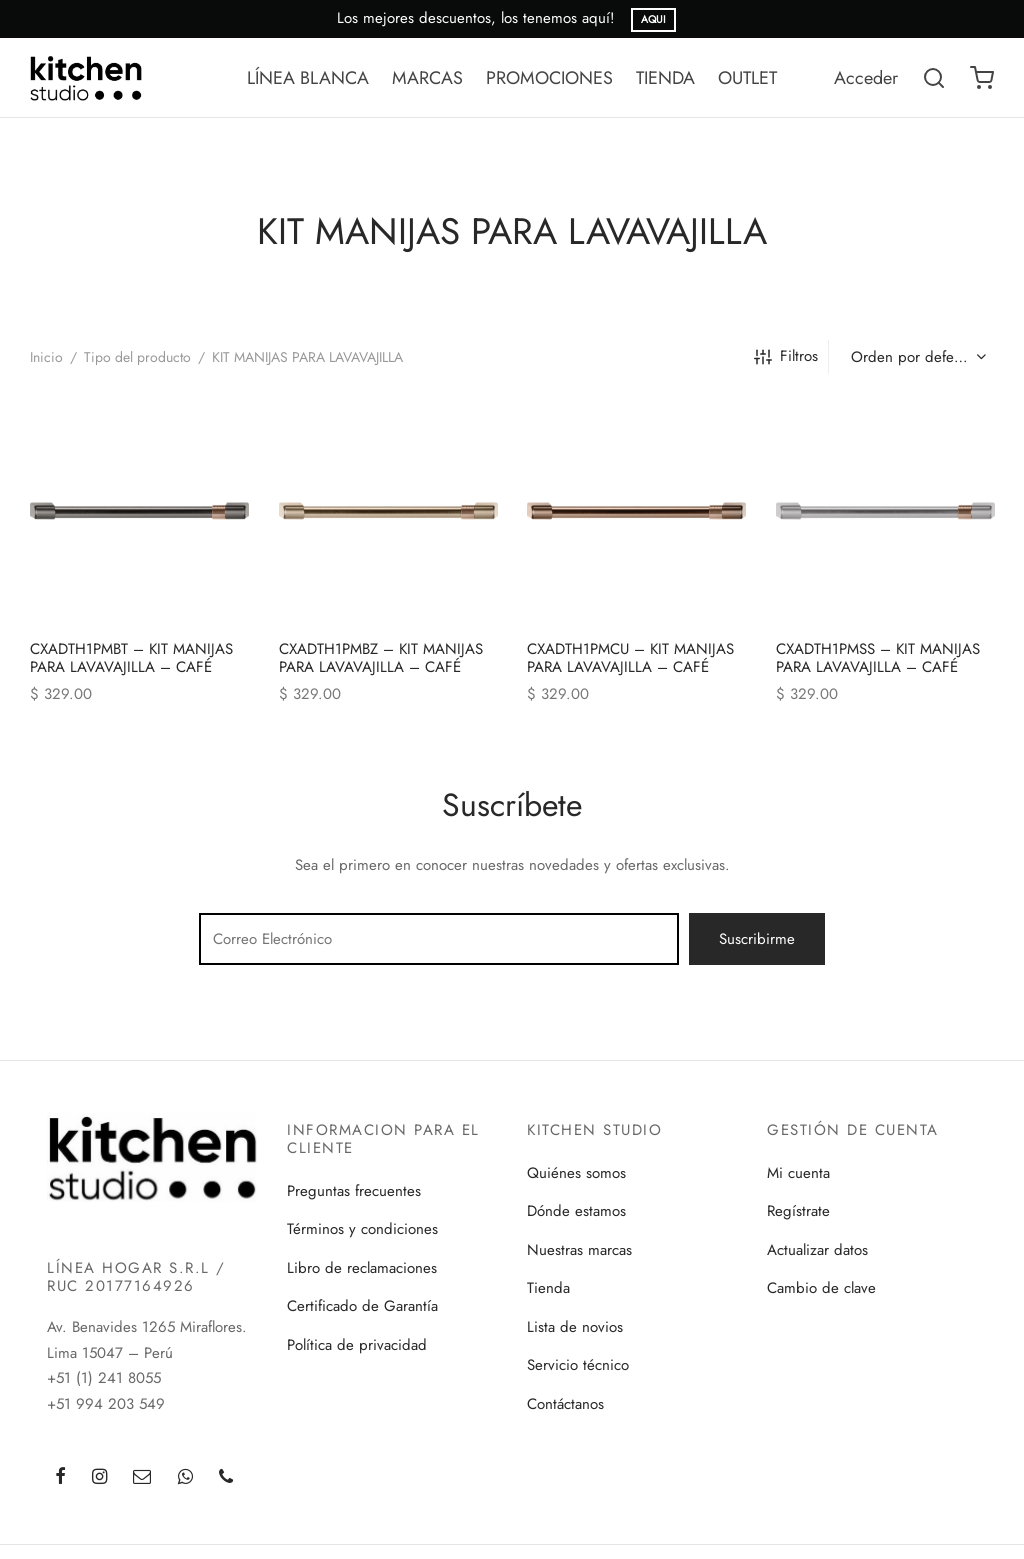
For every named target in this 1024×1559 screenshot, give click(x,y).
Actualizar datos (817, 1250)
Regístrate (798, 1211)
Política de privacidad (357, 1345)
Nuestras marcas (579, 1250)
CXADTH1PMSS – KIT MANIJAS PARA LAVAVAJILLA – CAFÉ (878, 657)
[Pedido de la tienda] (916, 357)
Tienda (548, 1288)
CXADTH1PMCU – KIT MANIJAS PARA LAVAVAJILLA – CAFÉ (630, 657)
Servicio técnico (578, 1365)
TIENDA (665, 78)
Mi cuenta (798, 1173)
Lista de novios (575, 1327)
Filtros (786, 356)
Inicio (46, 357)
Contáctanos (565, 1404)
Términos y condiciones (362, 1229)
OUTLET (747, 78)
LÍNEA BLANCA (308, 78)
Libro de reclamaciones (362, 1268)
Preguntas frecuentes (354, 1191)
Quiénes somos (576, 1173)
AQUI (653, 19)
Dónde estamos (576, 1211)
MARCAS (427, 78)
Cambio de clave (821, 1288)
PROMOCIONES (549, 78)
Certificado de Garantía (362, 1306)
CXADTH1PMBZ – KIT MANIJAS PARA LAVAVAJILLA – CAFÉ (381, 657)
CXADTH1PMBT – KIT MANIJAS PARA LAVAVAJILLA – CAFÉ (131, 657)
